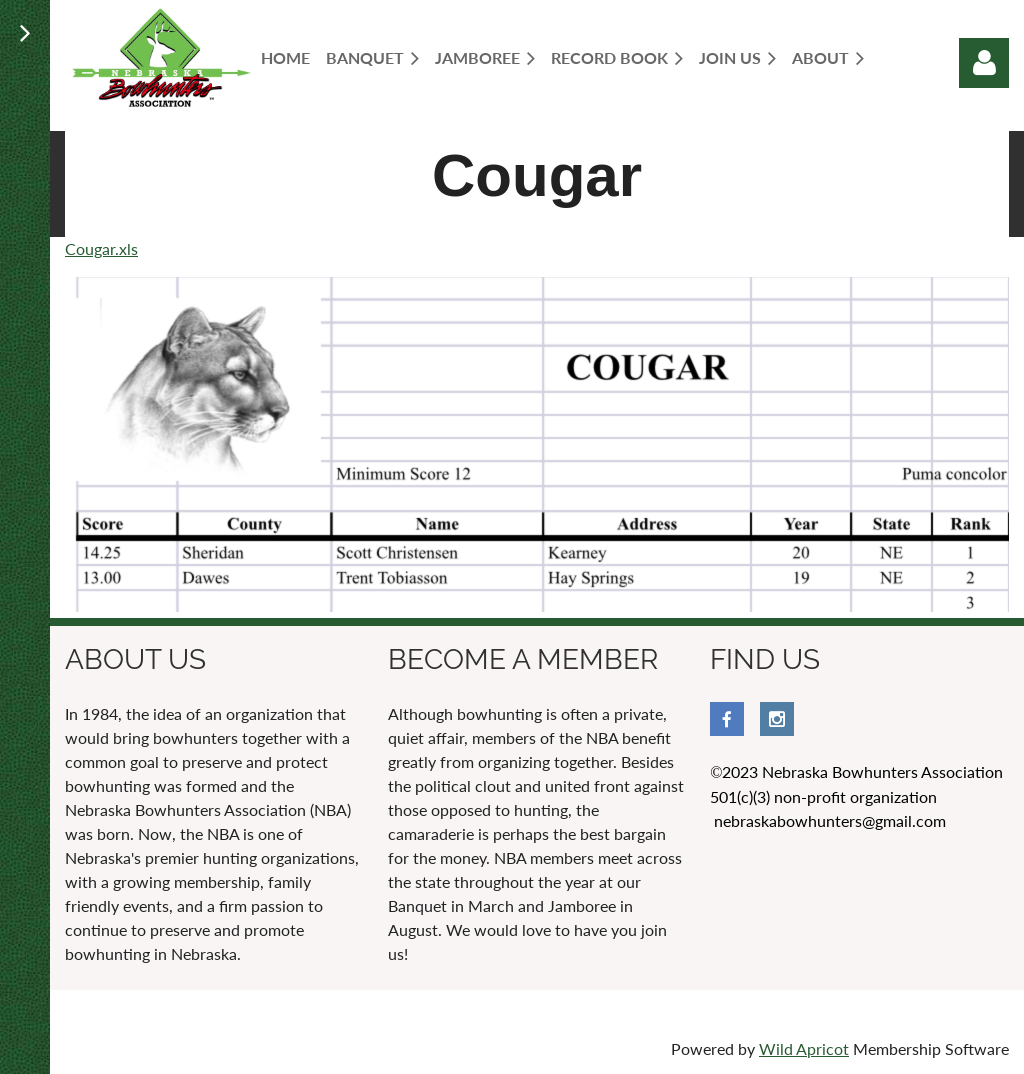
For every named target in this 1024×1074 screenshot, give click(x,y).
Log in (984, 63)
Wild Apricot (804, 1048)
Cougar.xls (101, 248)
